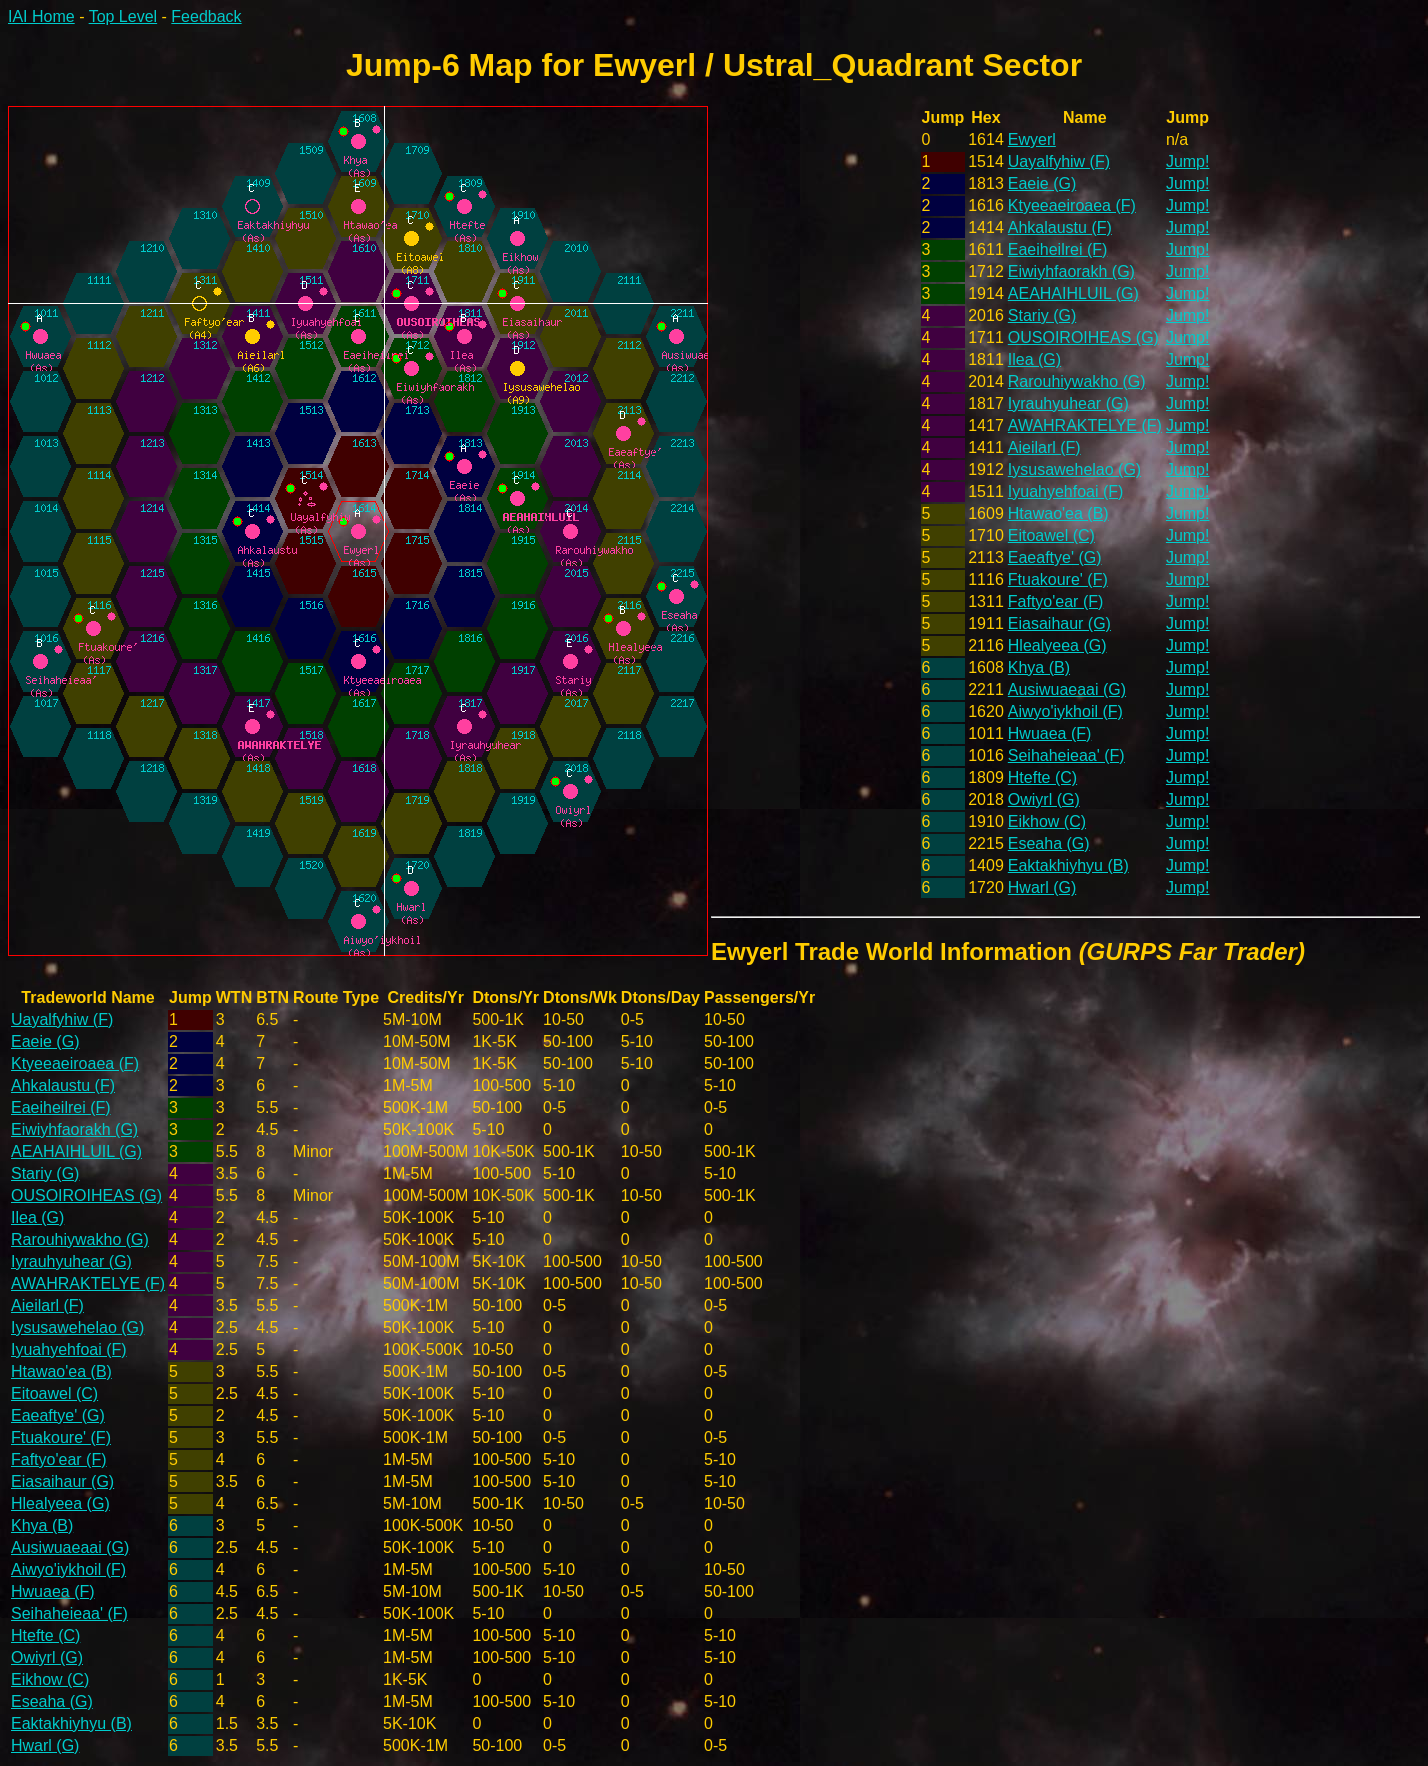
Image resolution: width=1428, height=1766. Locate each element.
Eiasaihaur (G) (1059, 623)
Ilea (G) (1034, 359)
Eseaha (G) (1049, 843)
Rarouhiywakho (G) (1077, 381)
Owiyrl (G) (1044, 799)
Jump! (1188, 161)
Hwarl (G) (1042, 887)
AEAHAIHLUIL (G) (1073, 293)
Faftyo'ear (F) (1056, 601)
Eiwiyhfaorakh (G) (1071, 271)
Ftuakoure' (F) (1058, 579)
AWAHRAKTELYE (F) (1085, 425)
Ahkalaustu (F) (1060, 227)
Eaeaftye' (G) (1055, 557)
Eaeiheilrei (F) (1058, 249)
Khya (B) (1039, 667)
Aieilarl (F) (1044, 447)
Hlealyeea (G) (1057, 645)
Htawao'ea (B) (1058, 513)
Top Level (123, 16)
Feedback (206, 16)
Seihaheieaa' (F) (1066, 755)
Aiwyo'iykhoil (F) (1065, 711)
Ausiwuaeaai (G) (1067, 689)
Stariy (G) (1042, 315)
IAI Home (41, 16)
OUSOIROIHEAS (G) (1083, 337)
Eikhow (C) (1047, 821)
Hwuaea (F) (1050, 733)
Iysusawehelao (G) (1074, 469)
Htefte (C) (1042, 777)
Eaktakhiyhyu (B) (1068, 865)
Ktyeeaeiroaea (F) (1072, 205)
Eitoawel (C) (1051, 535)
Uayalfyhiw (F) (1059, 161)
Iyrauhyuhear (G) (1068, 403)
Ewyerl (1032, 139)
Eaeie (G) (1042, 183)
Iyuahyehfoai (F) (1066, 491)
